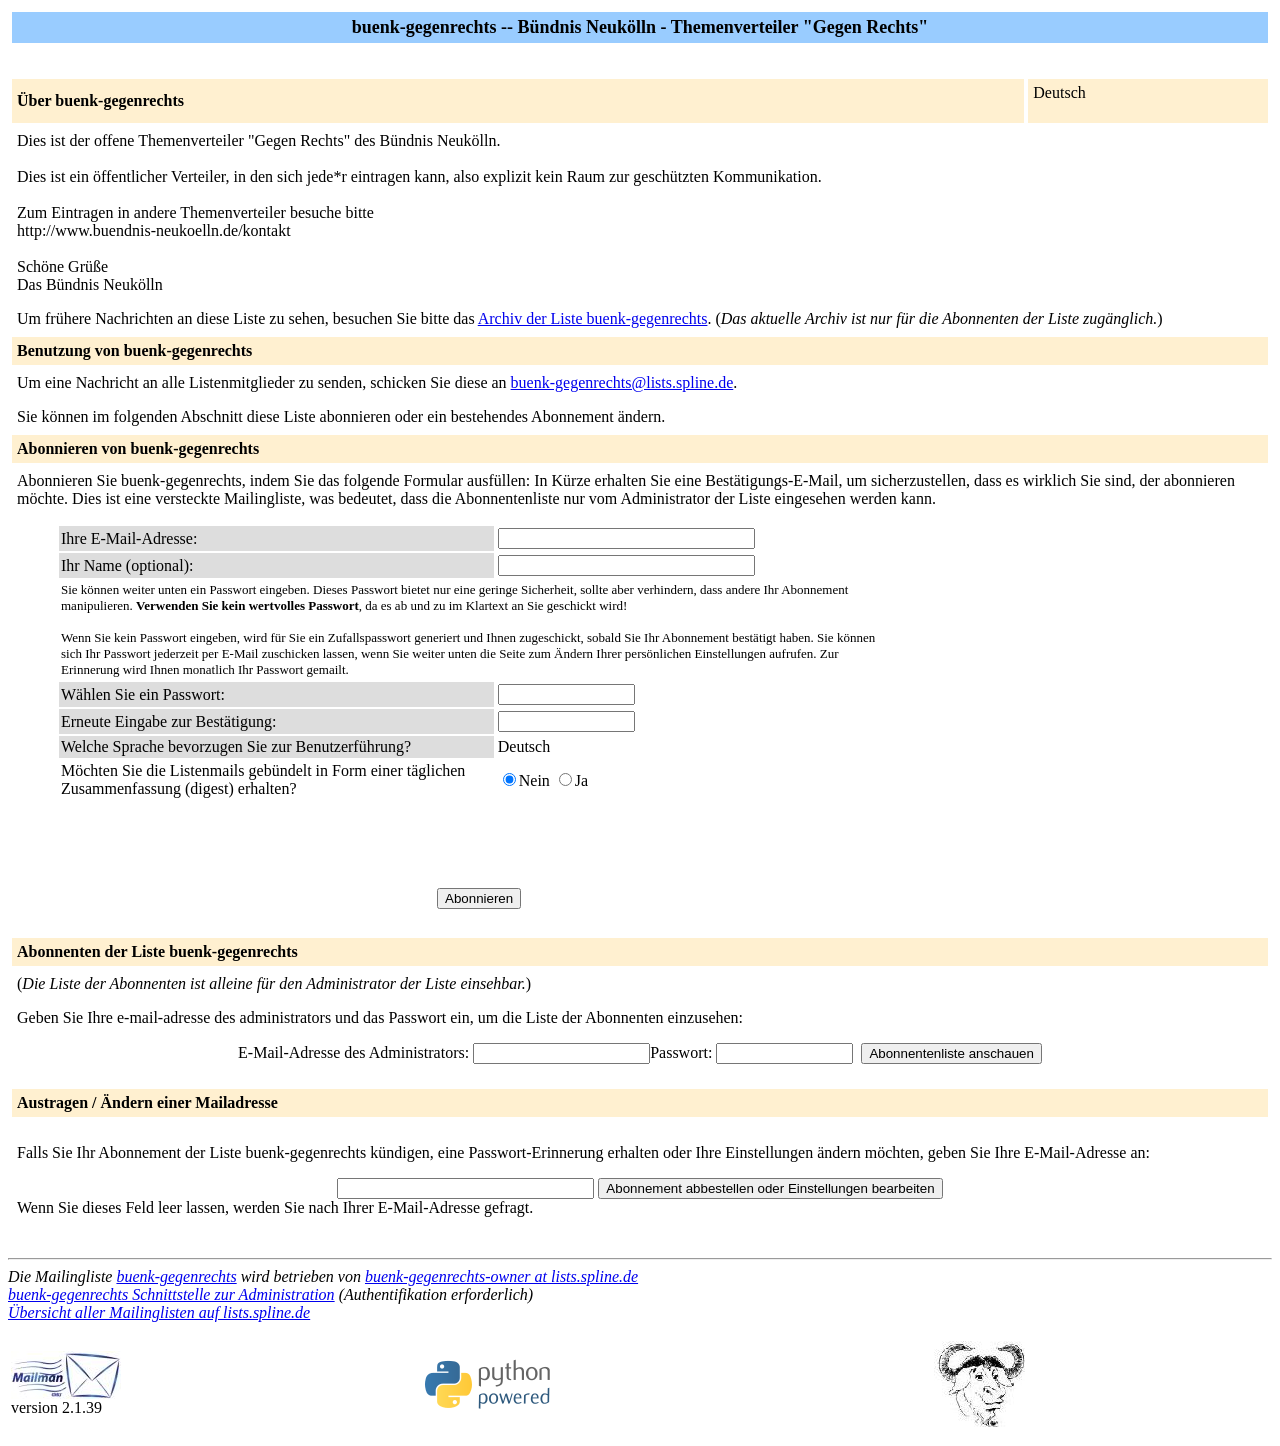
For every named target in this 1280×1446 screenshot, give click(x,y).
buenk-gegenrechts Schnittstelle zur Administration (171, 1294)
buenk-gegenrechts (176, 1276)
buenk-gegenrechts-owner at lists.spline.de (501, 1276)
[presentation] (650, 843)
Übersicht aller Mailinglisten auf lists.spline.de (159, 1312)
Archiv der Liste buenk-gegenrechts (593, 318)
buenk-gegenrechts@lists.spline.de (622, 382)
